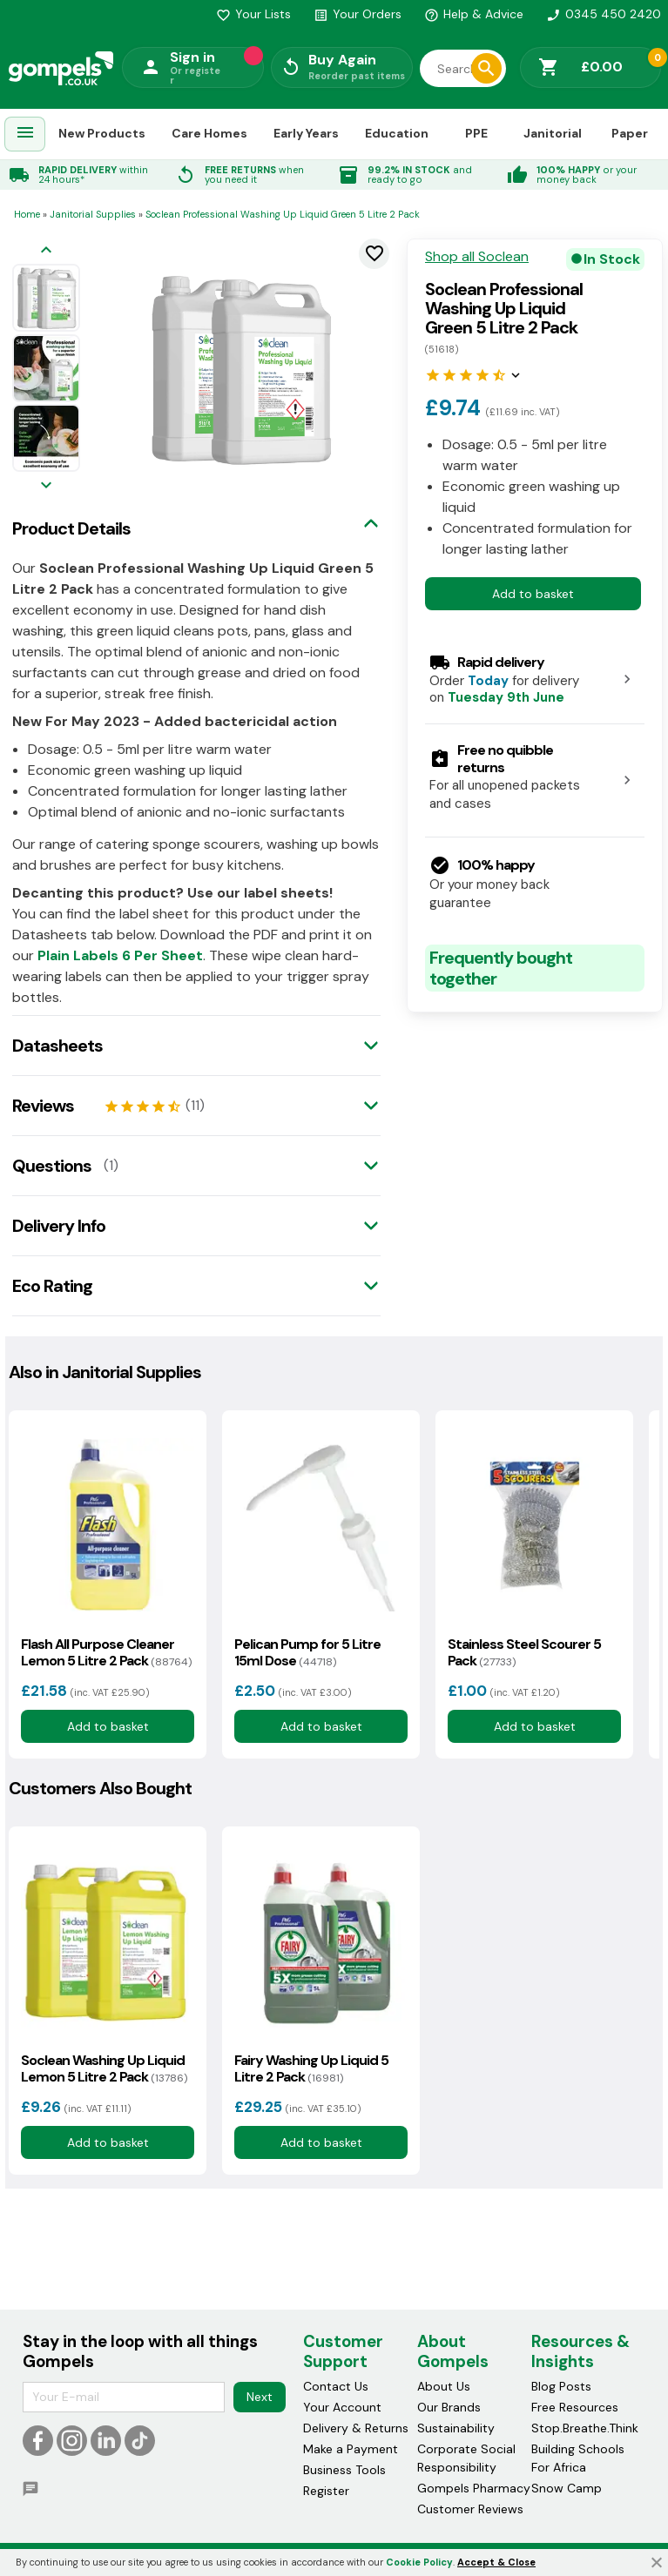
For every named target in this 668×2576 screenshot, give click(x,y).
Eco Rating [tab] (52, 1286)
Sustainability (456, 2428)
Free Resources (574, 2407)
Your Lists (253, 14)
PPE (476, 133)
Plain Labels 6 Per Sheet (120, 955)
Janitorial (552, 133)
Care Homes (209, 133)
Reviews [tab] (43, 1105)
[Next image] (46, 486)
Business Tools (344, 2470)
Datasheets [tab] (57, 1045)
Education (396, 133)
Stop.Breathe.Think (584, 2428)
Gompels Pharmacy (473, 2488)
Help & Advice (473, 14)
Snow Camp (566, 2488)
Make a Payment (350, 2449)
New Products (101, 133)
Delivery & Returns (355, 2428)
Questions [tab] (51, 1165)
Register (326, 2491)
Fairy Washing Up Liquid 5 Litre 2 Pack (311, 2068)
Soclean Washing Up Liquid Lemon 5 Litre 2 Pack (104, 2068)
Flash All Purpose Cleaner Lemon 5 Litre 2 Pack (106, 1652)
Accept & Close (496, 2562)
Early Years (306, 133)
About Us (443, 2386)
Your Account (342, 2407)
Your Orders (357, 14)
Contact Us (335, 2386)
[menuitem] (25, 134)
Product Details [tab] (71, 528)
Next (259, 2396)
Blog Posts (561, 2386)
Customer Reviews (470, 2509)
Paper (629, 133)
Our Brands (449, 2407)
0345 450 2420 (603, 14)
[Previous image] (46, 251)
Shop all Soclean (477, 257)
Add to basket (533, 594)
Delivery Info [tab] (58, 1225)
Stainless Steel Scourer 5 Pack (524, 1652)
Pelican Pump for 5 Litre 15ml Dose (307, 1652)
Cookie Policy (419, 2562)
